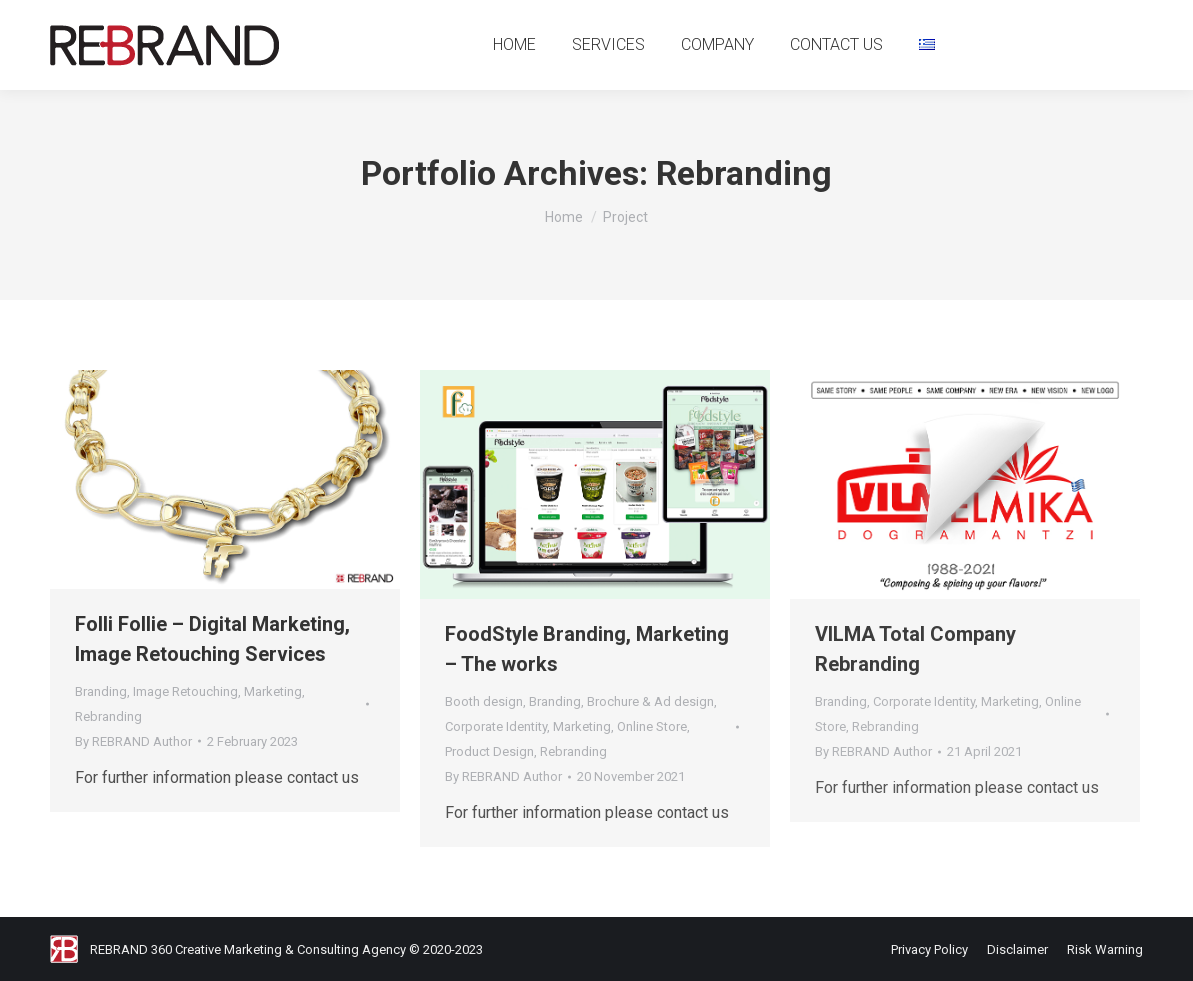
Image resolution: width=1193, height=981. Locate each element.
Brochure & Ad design (650, 701)
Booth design (484, 701)
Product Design (489, 751)
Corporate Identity (496, 726)
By (133, 741)
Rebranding (108, 716)
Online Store (652, 726)
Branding (101, 691)
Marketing (273, 691)
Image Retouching (185, 691)
